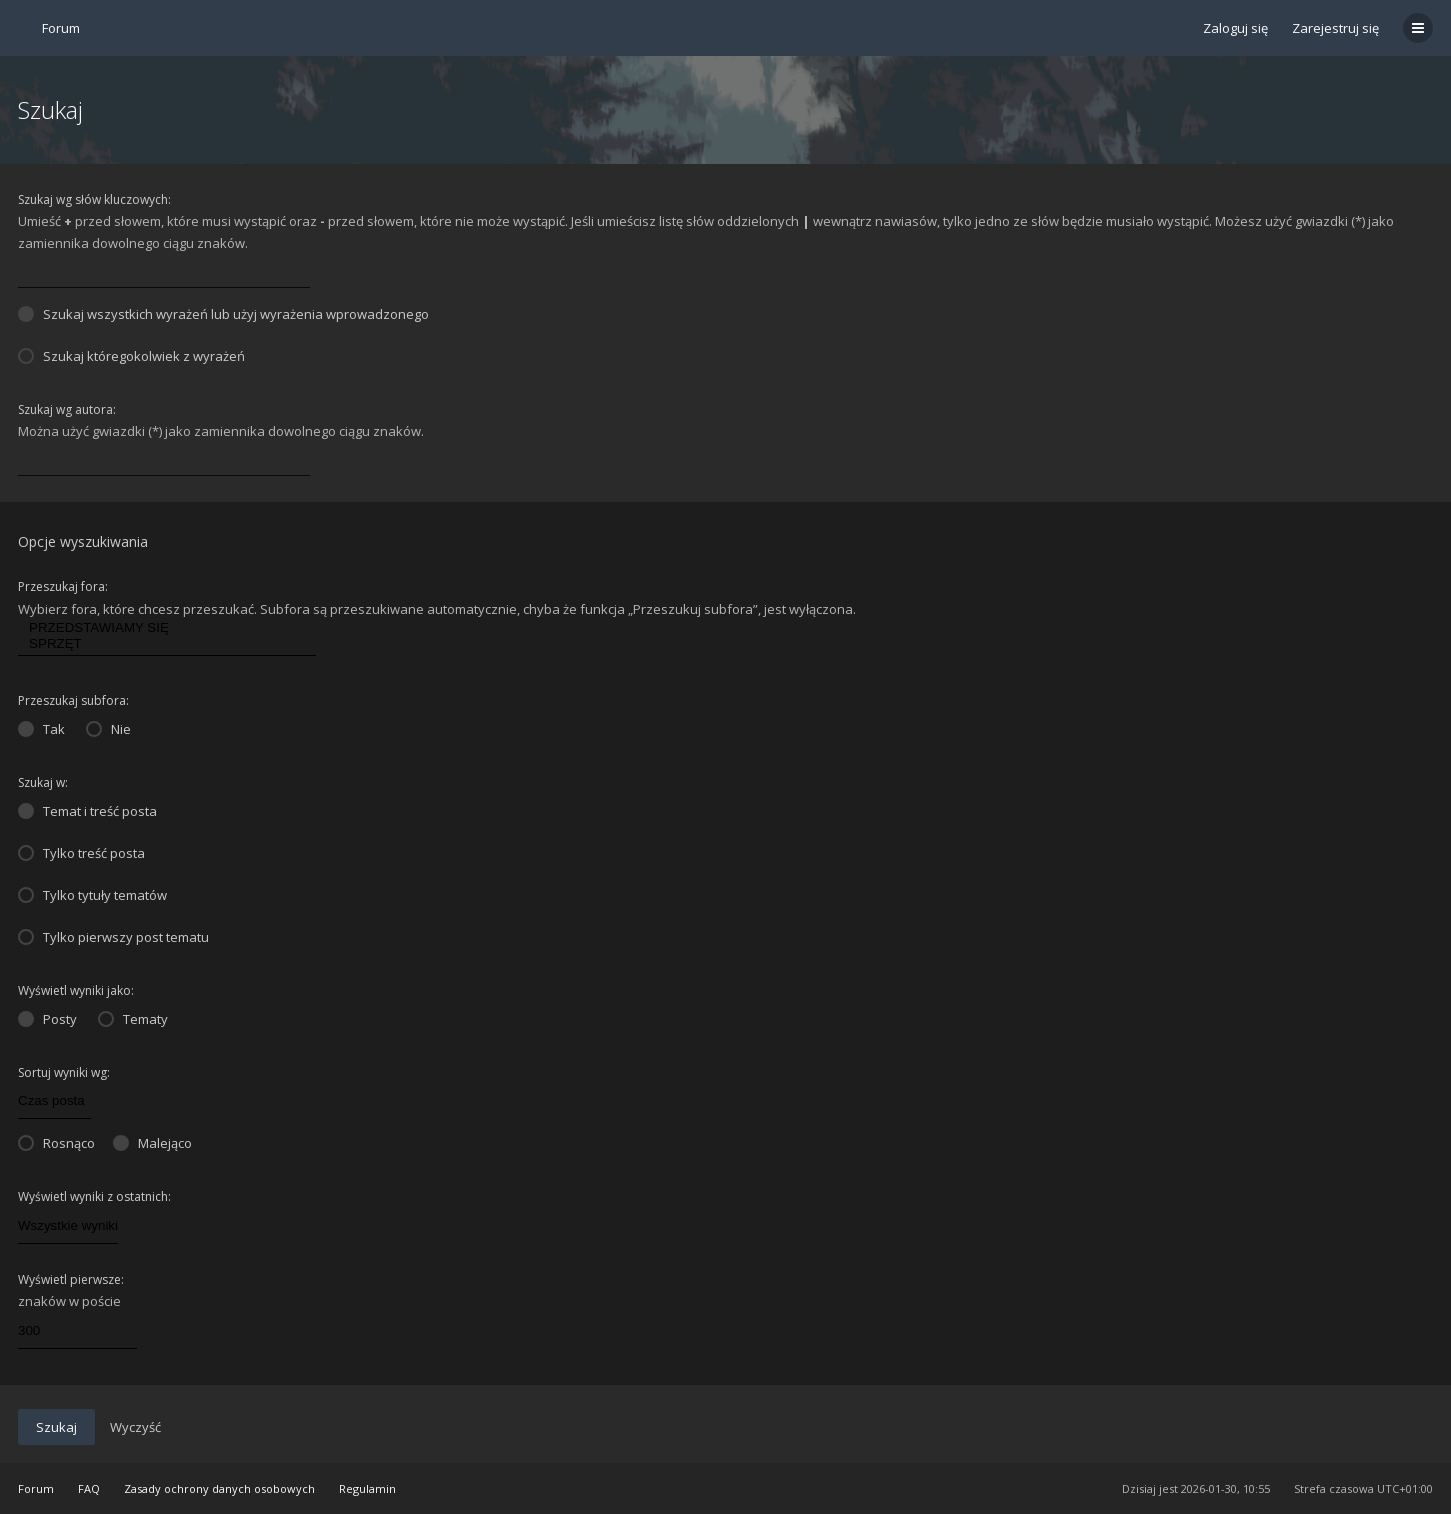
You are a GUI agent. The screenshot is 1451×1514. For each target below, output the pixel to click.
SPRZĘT (167, 644)
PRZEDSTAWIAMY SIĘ (167, 628)
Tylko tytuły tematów (92, 895)
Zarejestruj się (1335, 28)
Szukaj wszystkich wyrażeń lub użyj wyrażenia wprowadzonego (223, 314)
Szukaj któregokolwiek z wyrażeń (131, 356)
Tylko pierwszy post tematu (113, 937)
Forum (36, 1488)
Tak (41, 729)
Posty (47, 1019)
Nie (108, 729)
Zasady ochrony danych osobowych (219, 1488)
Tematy (133, 1019)
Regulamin (367, 1488)
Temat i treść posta (87, 811)
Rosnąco (56, 1143)
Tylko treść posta (81, 853)
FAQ (89, 1488)
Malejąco (152, 1143)
